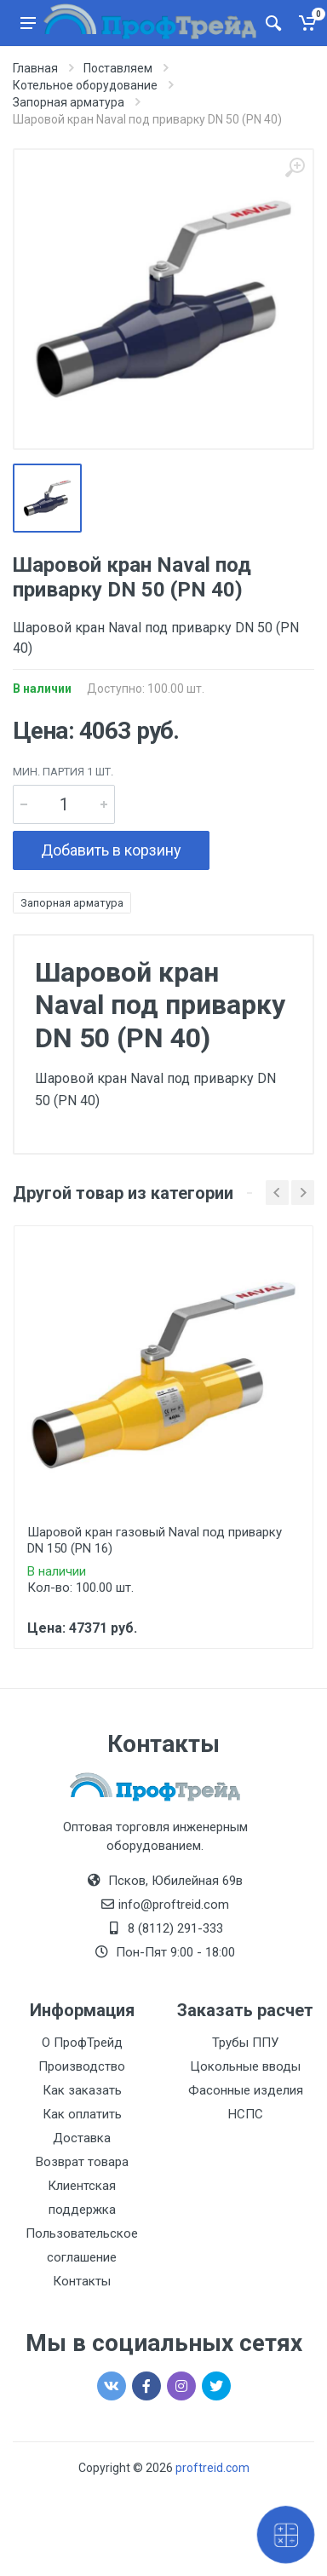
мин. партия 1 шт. (63, 771)
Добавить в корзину (111, 850)
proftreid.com (212, 2468)
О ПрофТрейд (82, 2042)
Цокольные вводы (245, 2066)
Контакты (82, 2281)
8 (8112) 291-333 (175, 1928)
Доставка (82, 2138)
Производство (81, 2066)
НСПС (245, 2114)
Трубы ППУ (245, 2042)
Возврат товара (82, 2162)
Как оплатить (82, 2114)
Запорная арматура (71, 902)
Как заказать (82, 2090)
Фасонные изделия (245, 2090)
